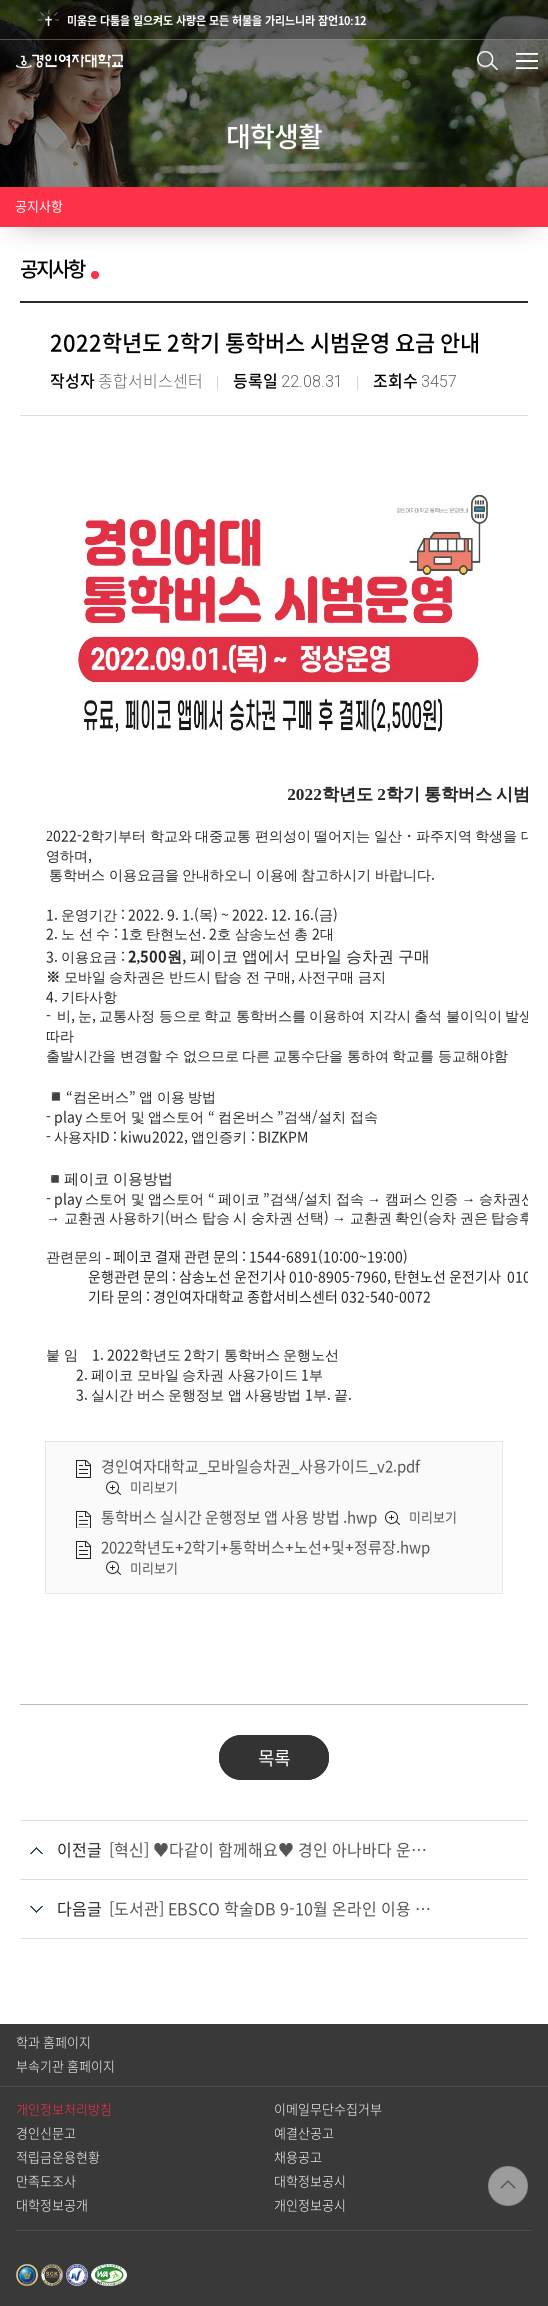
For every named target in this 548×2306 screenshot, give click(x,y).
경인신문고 (46, 2133)
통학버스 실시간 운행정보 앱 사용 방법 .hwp (239, 1517)
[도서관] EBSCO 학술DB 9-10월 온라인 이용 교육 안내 (273, 1909)
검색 (487, 60)
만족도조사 (46, 2181)
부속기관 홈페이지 (65, 2066)
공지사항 (39, 206)
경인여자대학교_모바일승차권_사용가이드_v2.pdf (260, 1466)
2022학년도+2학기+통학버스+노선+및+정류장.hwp (265, 1547)
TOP (508, 2186)
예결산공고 (304, 2133)
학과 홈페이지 (53, 2042)
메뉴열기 (527, 61)
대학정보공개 (52, 2205)
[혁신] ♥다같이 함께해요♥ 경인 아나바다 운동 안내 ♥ (273, 1850)
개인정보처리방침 (64, 2109)
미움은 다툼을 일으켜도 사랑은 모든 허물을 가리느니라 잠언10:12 (216, 20)
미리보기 (154, 1487)
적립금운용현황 (58, 2157)
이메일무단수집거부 (328, 2109)
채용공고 (298, 2157)
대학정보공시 (310, 2181)
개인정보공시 (310, 2205)
